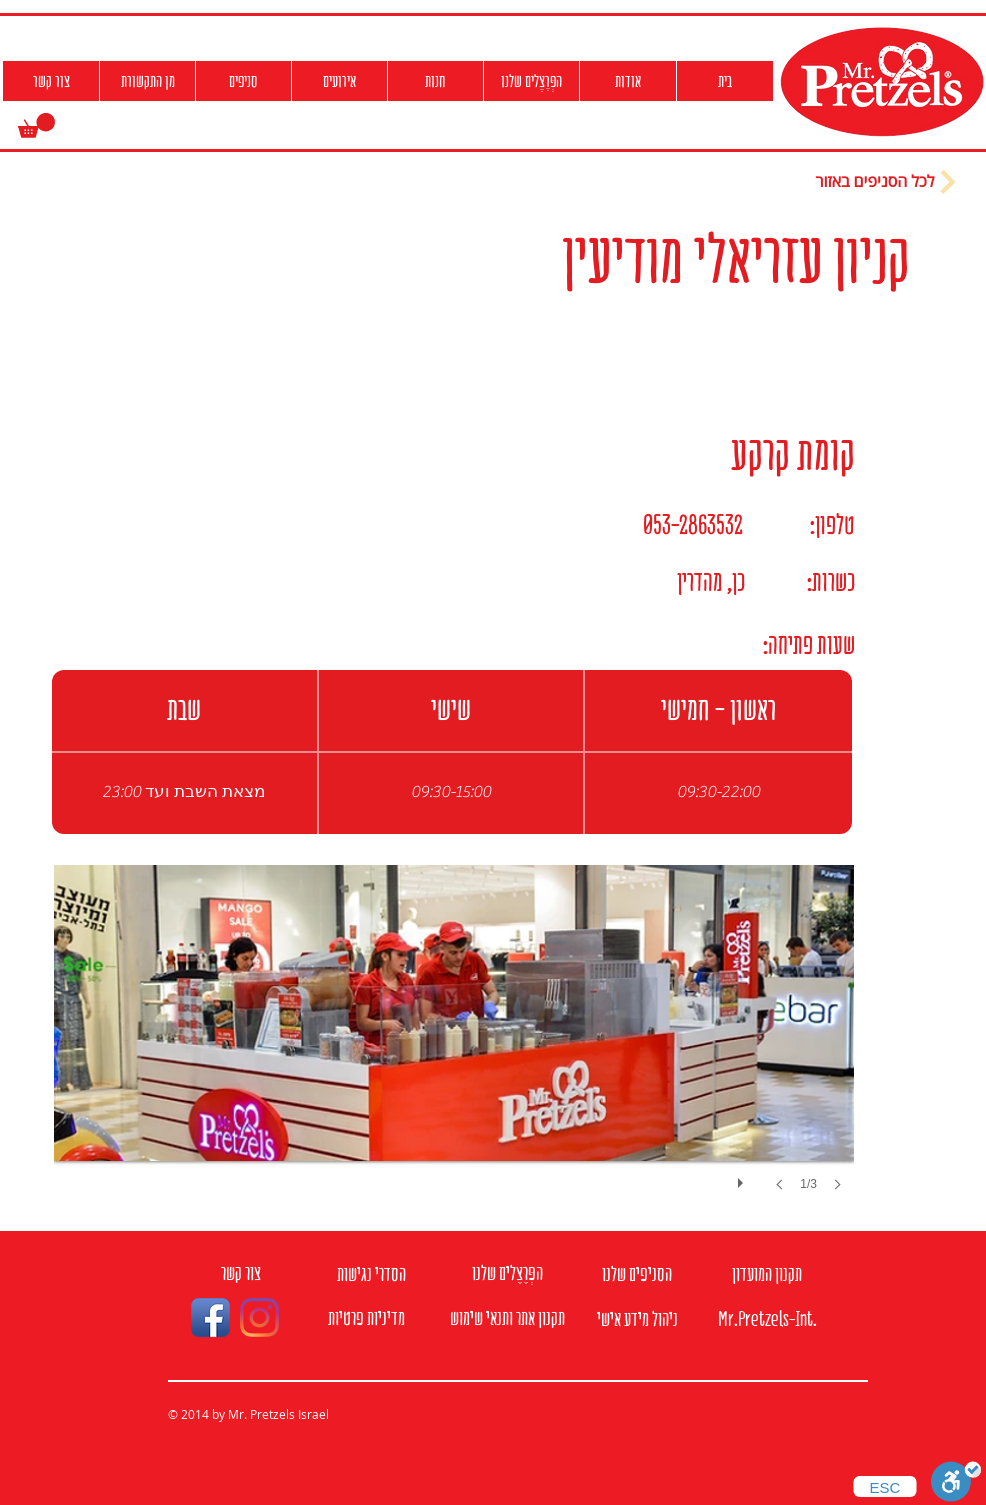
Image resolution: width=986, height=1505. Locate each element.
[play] (743, 1178)
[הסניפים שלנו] (637, 1274)
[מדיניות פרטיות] (366, 1318)
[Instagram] (259, 1317)
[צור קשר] (241, 1273)
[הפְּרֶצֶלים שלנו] (507, 1273)
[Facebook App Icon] (210, 1317)
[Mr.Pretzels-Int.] (767, 1319)
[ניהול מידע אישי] (637, 1319)
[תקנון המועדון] (767, 1274)
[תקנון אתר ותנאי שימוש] (507, 1318)
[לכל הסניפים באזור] (888, 182)
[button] (36, 125)
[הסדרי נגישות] (371, 1274)
